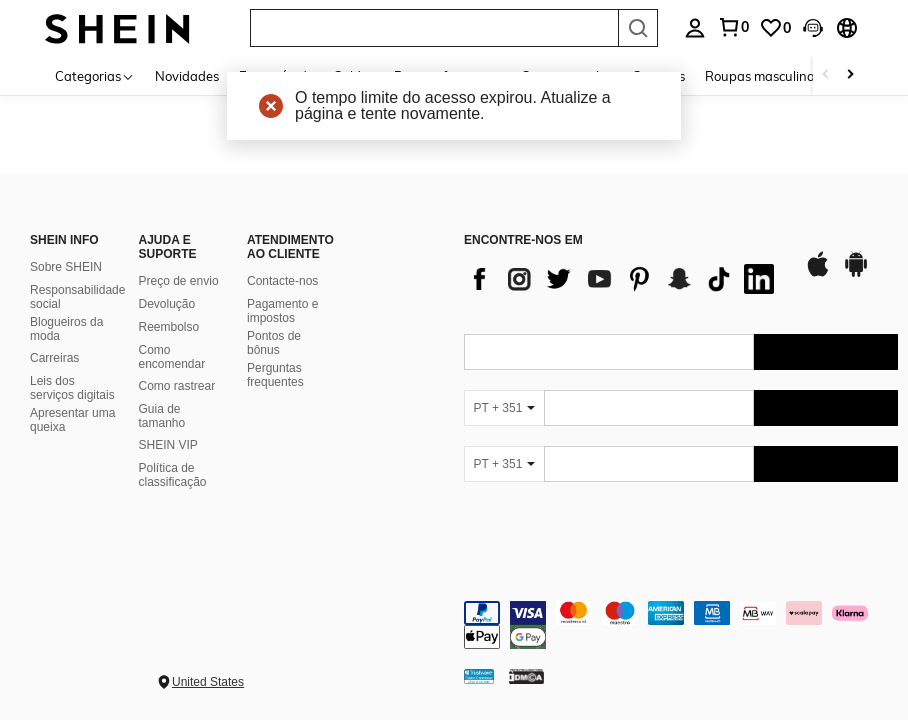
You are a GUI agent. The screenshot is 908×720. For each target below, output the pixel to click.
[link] (775, 28)
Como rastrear (177, 386)
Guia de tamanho (162, 416)
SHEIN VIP (168, 445)
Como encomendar (172, 357)
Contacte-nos (282, 281)
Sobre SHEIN (66, 267)
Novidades (187, 76)
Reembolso (169, 327)
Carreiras (54, 358)
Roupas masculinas (763, 76)
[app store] (818, 274)
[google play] (856, 274)
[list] (624, 279)
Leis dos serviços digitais (72, 388)
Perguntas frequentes (275, 375)
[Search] (638, 28)
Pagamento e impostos (282, 311)
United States (208, 682)
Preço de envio (179, 281)
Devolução (167, 304)
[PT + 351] (504, 408)
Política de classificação (173, 475)
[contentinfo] (681, 625)
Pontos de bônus (274, 343)
